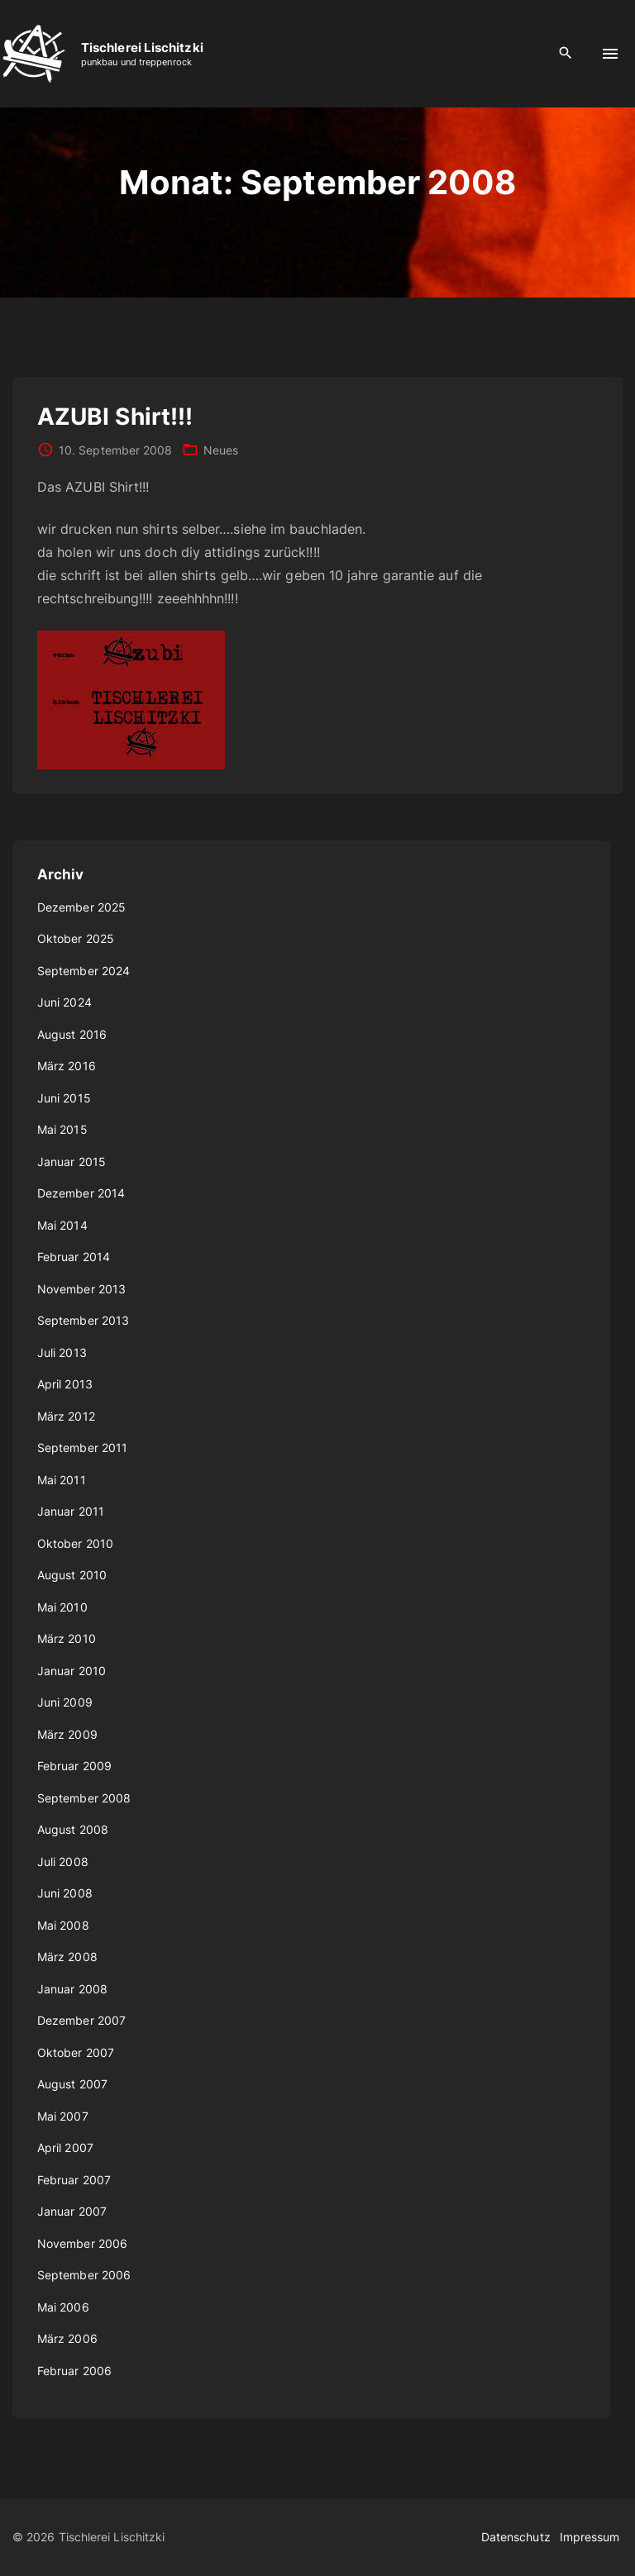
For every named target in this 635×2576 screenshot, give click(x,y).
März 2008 (67, 1957)
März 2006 (67, 2338)
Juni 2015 (64, 1098)
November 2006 (82, 2243)
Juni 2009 (65, 1702)
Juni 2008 (65, 1893)
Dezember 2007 (81, 2020)
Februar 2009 (74, 1766)
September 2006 (84, 2275)
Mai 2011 (61, 1480)
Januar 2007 (72, 2211)
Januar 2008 (72, 1989)
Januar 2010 (71, 1671)
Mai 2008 (63, 1925)
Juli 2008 (62, 1862)
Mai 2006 (63, 2307)
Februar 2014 (73, 1257)
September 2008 (84, 1798)
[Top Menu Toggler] (610, 54)
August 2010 (72, 1575)
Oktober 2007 (75, 2052)
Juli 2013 (62, 1352)
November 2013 (81, 1289)
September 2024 (83, 971)
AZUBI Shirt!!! (115, 416)
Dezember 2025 (81, 907)
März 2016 (66, 1066)
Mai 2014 (62, 1225)
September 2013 (83, 1320)
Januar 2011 (70, 1511)
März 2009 (67, 1734)
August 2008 (72, 1829)
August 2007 (72, 2084)
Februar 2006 (74, 2371)
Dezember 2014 (81, 1193)
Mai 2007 (62, 2116)
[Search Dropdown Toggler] (566, 53)
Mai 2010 (62, 1607)
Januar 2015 (71, 1162)
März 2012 (66, 1416)
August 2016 (72, 1034)
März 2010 (66, 1638)
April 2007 (65, 2147)
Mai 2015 (62, 1129)
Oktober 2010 (75, 1543)
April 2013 (65, 1384)
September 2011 (82, 1447)
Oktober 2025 (75, 938)
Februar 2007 (74, 2180)
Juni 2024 (64, 1002)
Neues (220, 450)
